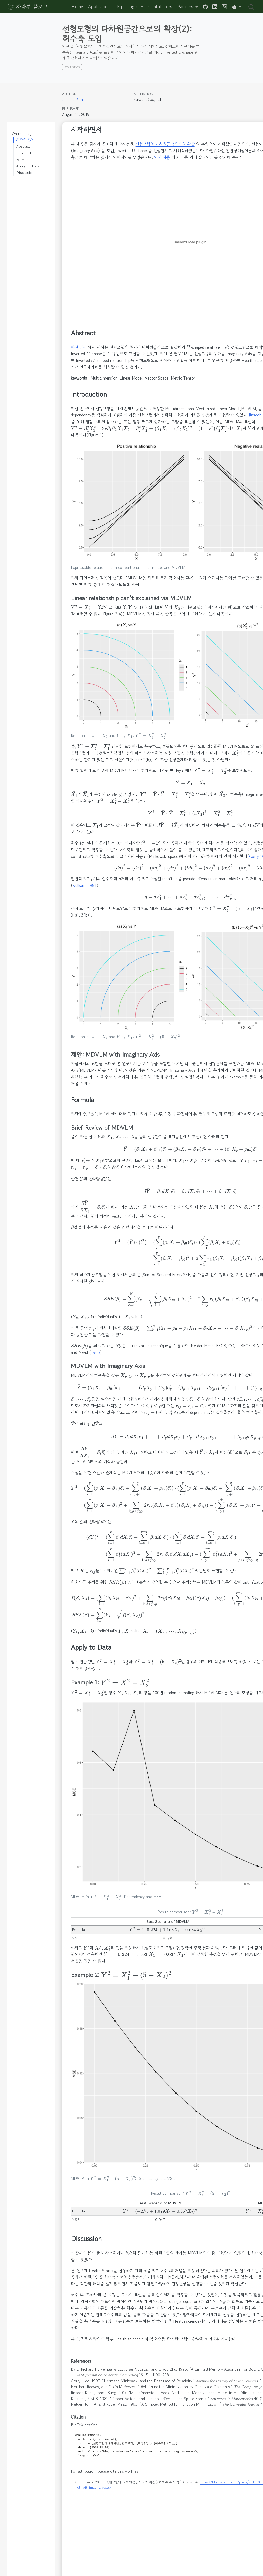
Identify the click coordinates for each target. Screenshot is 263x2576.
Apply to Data (28, 166)
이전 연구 (79, 347)
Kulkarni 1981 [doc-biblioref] (85, 885)
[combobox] (250, 7)
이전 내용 (162, 157)
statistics (72, 67)
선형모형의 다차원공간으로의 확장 (165, 144)
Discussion (25, 172)
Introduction (26, 153)
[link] (130, 6)
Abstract (23, 146)
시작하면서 (24, 140)
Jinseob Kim (72, 99)
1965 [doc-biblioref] (95, 1352)
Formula (22, 159)
